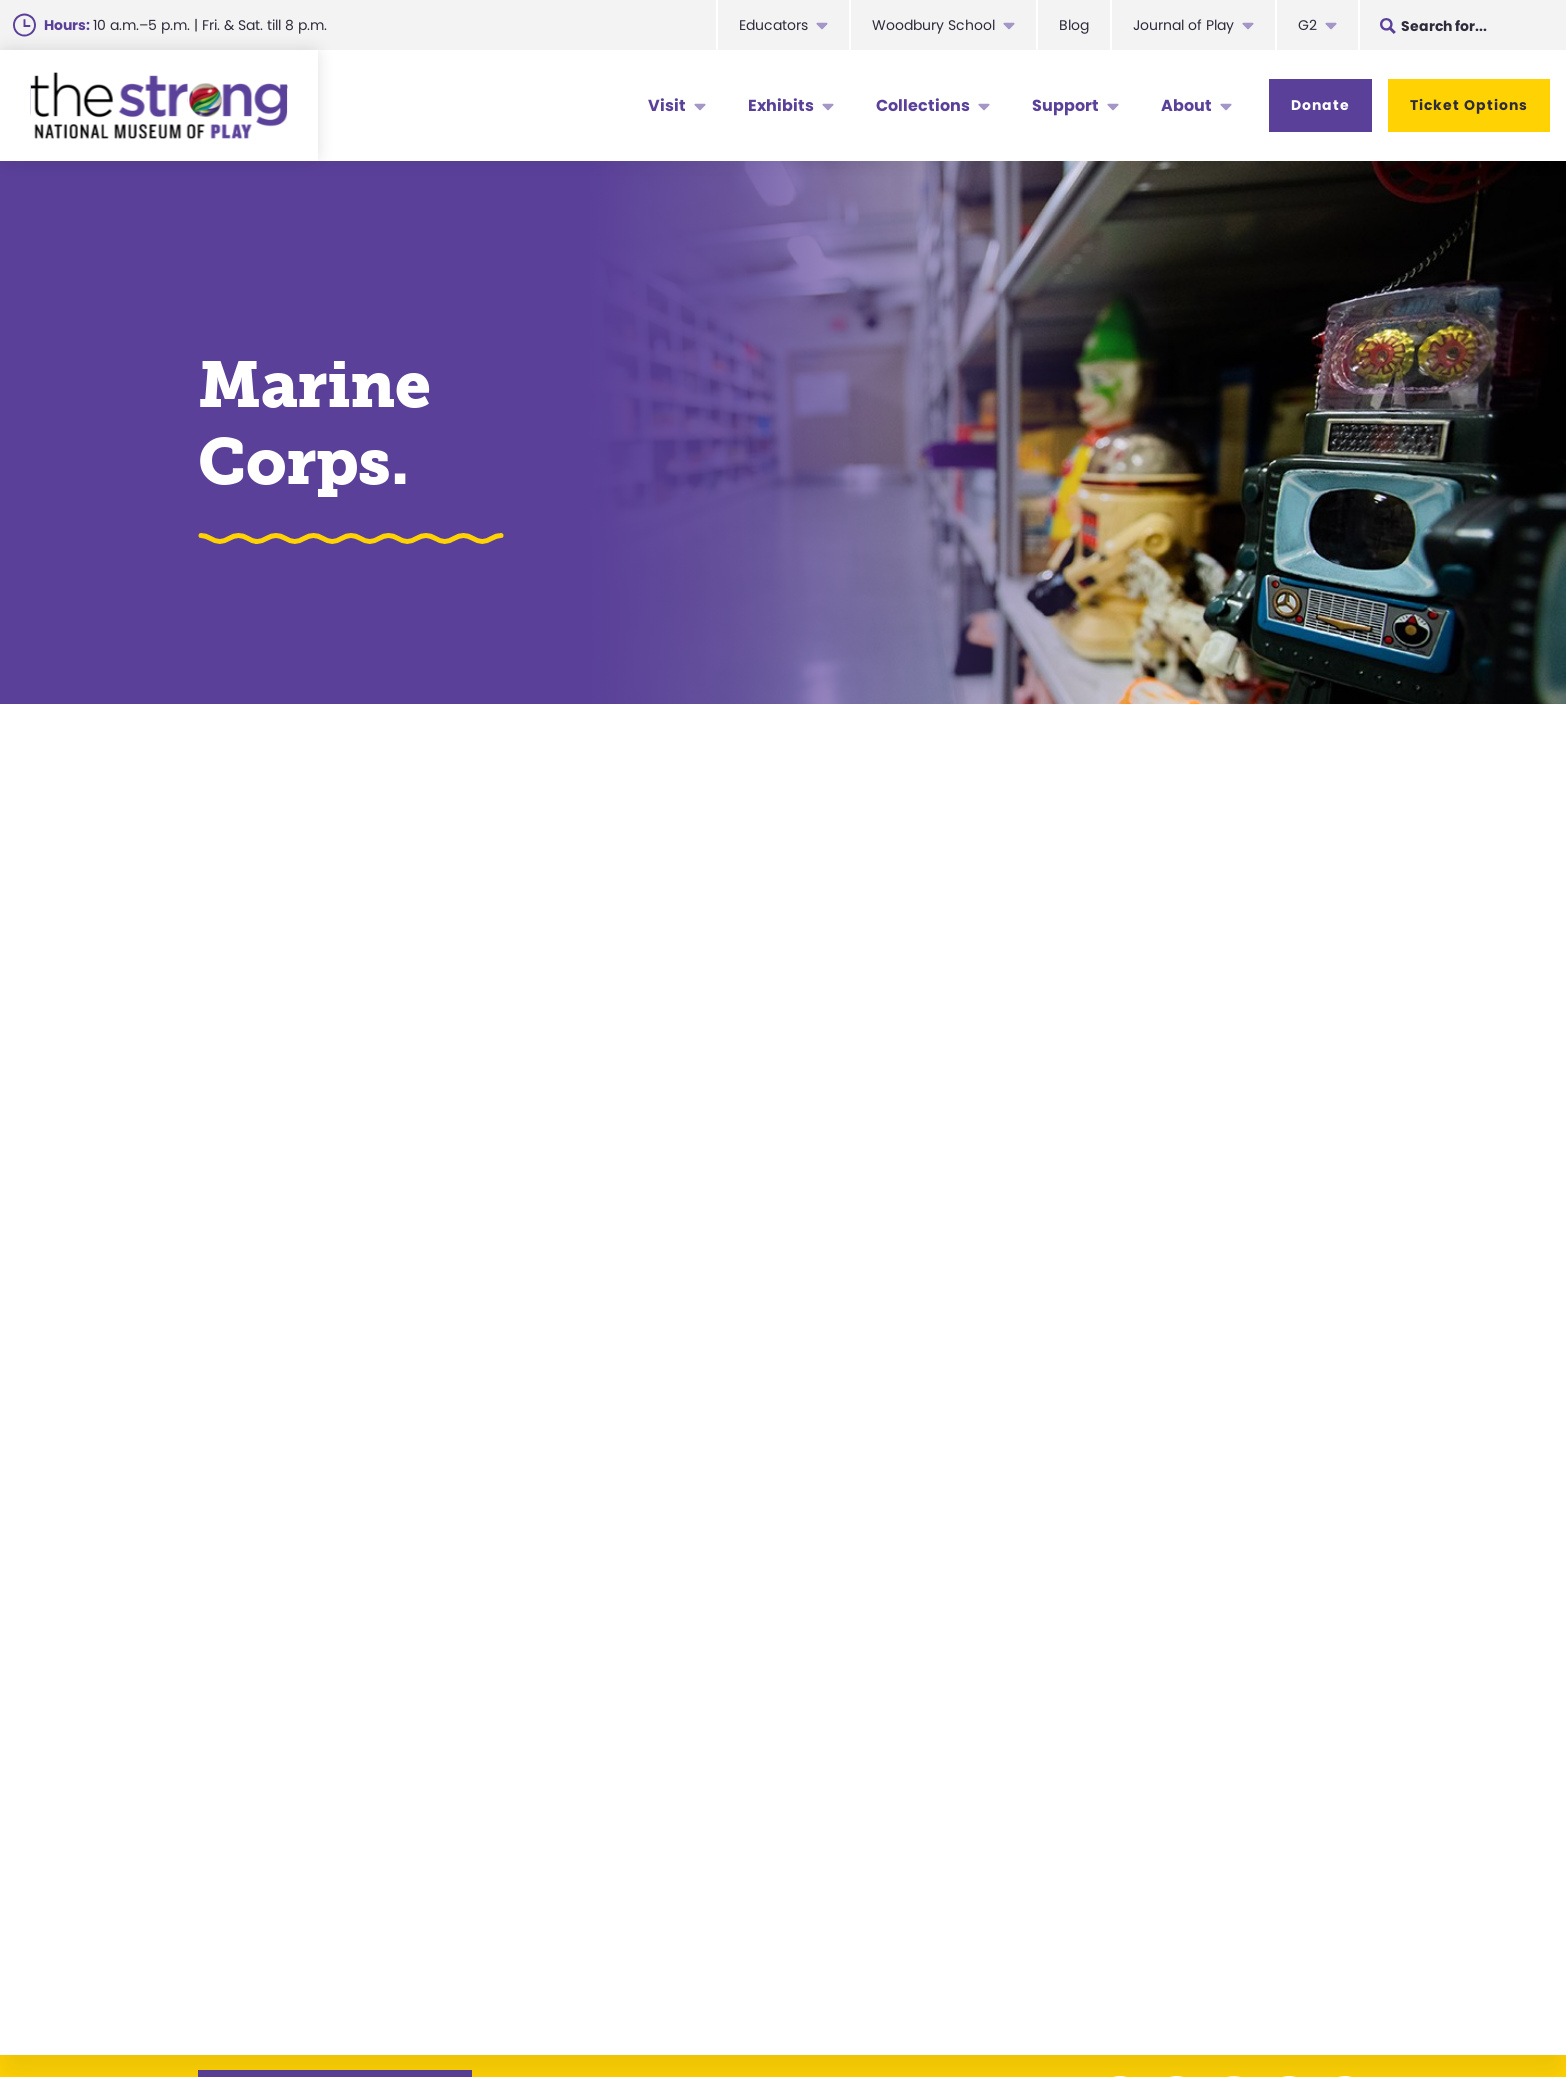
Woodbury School (933, 25)
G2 (1307, 25)
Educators (773, 25)
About (1186, 105)
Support (1065, 105)
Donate (1320, 105)
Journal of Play (1183, 25)
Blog (1074, 25)
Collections (923, 105)
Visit (667, 105)
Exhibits (781, 105)
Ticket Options (1469, 105)
